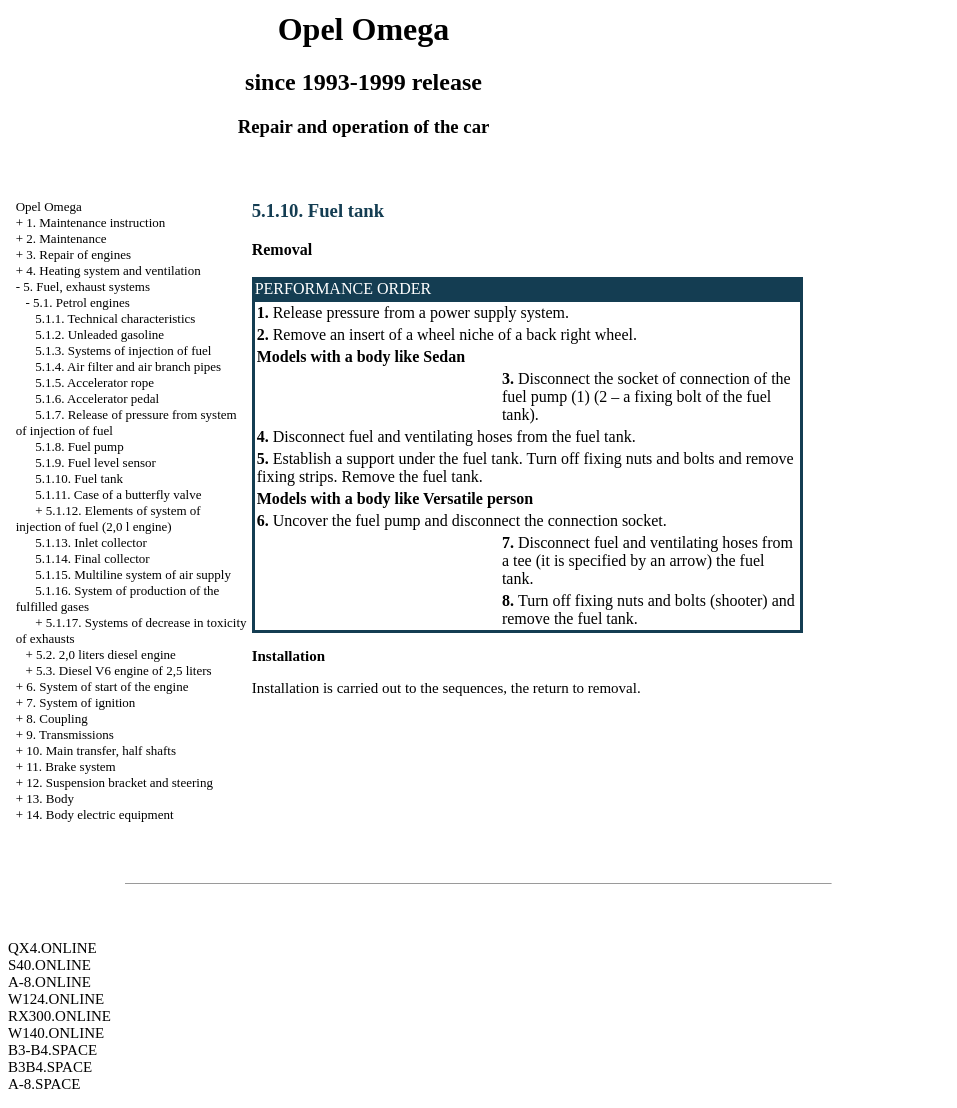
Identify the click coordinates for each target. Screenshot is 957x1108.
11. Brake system (70, 766)
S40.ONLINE (49, 965)
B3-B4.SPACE (52, 1050)
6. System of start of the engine (107, 686)
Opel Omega (49, 206)
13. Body (50, 798)
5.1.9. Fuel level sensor (95, 462)
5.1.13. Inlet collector (91, 542)
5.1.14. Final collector (92, 558)
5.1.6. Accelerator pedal (97, 398)
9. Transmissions (69, 734)
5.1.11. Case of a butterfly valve (118, 494)
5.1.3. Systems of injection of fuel (123, 350)
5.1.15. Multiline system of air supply (133, 574)
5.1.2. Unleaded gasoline (99, 334)
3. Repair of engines (78, 254)
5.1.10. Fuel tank (79, 478)
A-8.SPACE (44, 1084)
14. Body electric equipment (99, 814)
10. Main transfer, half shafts (101, 750)
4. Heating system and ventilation (113, 270)
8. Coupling (56, 718)
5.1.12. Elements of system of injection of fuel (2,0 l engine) (108, 518)
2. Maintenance (66, 238)
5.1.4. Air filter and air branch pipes (128, 366)
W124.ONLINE (56, 999)
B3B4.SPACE (50, 1067)
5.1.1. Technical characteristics (115, 318)
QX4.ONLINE (52, 948)
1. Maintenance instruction (95, 222)
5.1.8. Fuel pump (79, 446)
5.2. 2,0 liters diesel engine (106, 654)
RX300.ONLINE (59, 1016)
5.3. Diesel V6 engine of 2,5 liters (124, 670)
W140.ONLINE (56, 1033)
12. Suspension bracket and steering (119, 782)
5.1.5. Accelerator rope (94, 382)
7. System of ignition (80, 702)
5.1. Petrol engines (81, 302)
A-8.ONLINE (49, 982)
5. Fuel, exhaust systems (86, 286)
